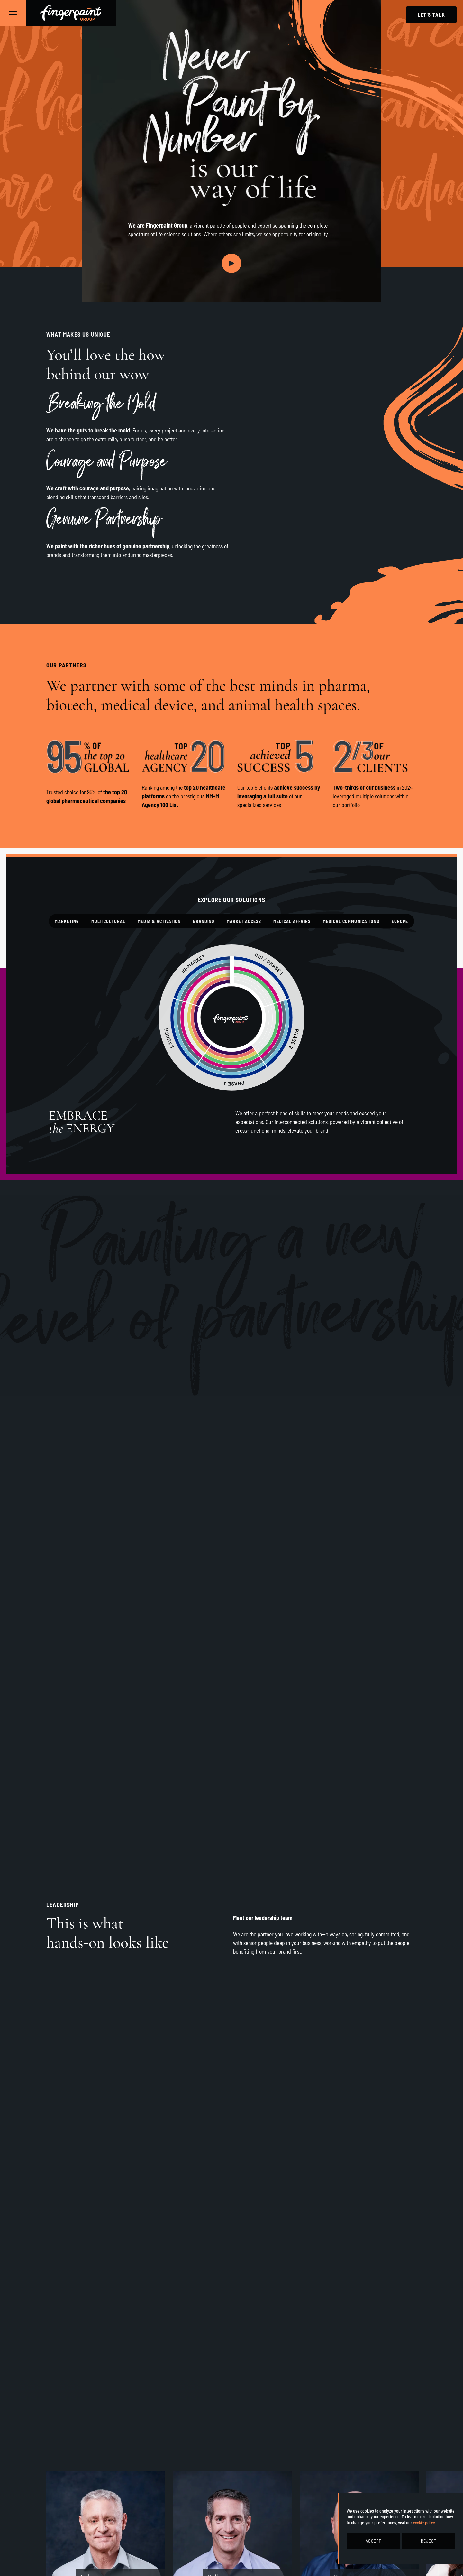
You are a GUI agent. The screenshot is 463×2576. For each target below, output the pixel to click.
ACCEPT (373, 2540)
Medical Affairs (292, 921)
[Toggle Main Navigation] (13, 13)
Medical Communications (351, 921)
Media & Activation (159, 921)
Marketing (67, 921)
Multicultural (108, 921)
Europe (400, 921)
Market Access (244, 921)
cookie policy (424, 2522)
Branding (203, 921)
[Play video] (231, 263)
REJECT (428, 2540)
